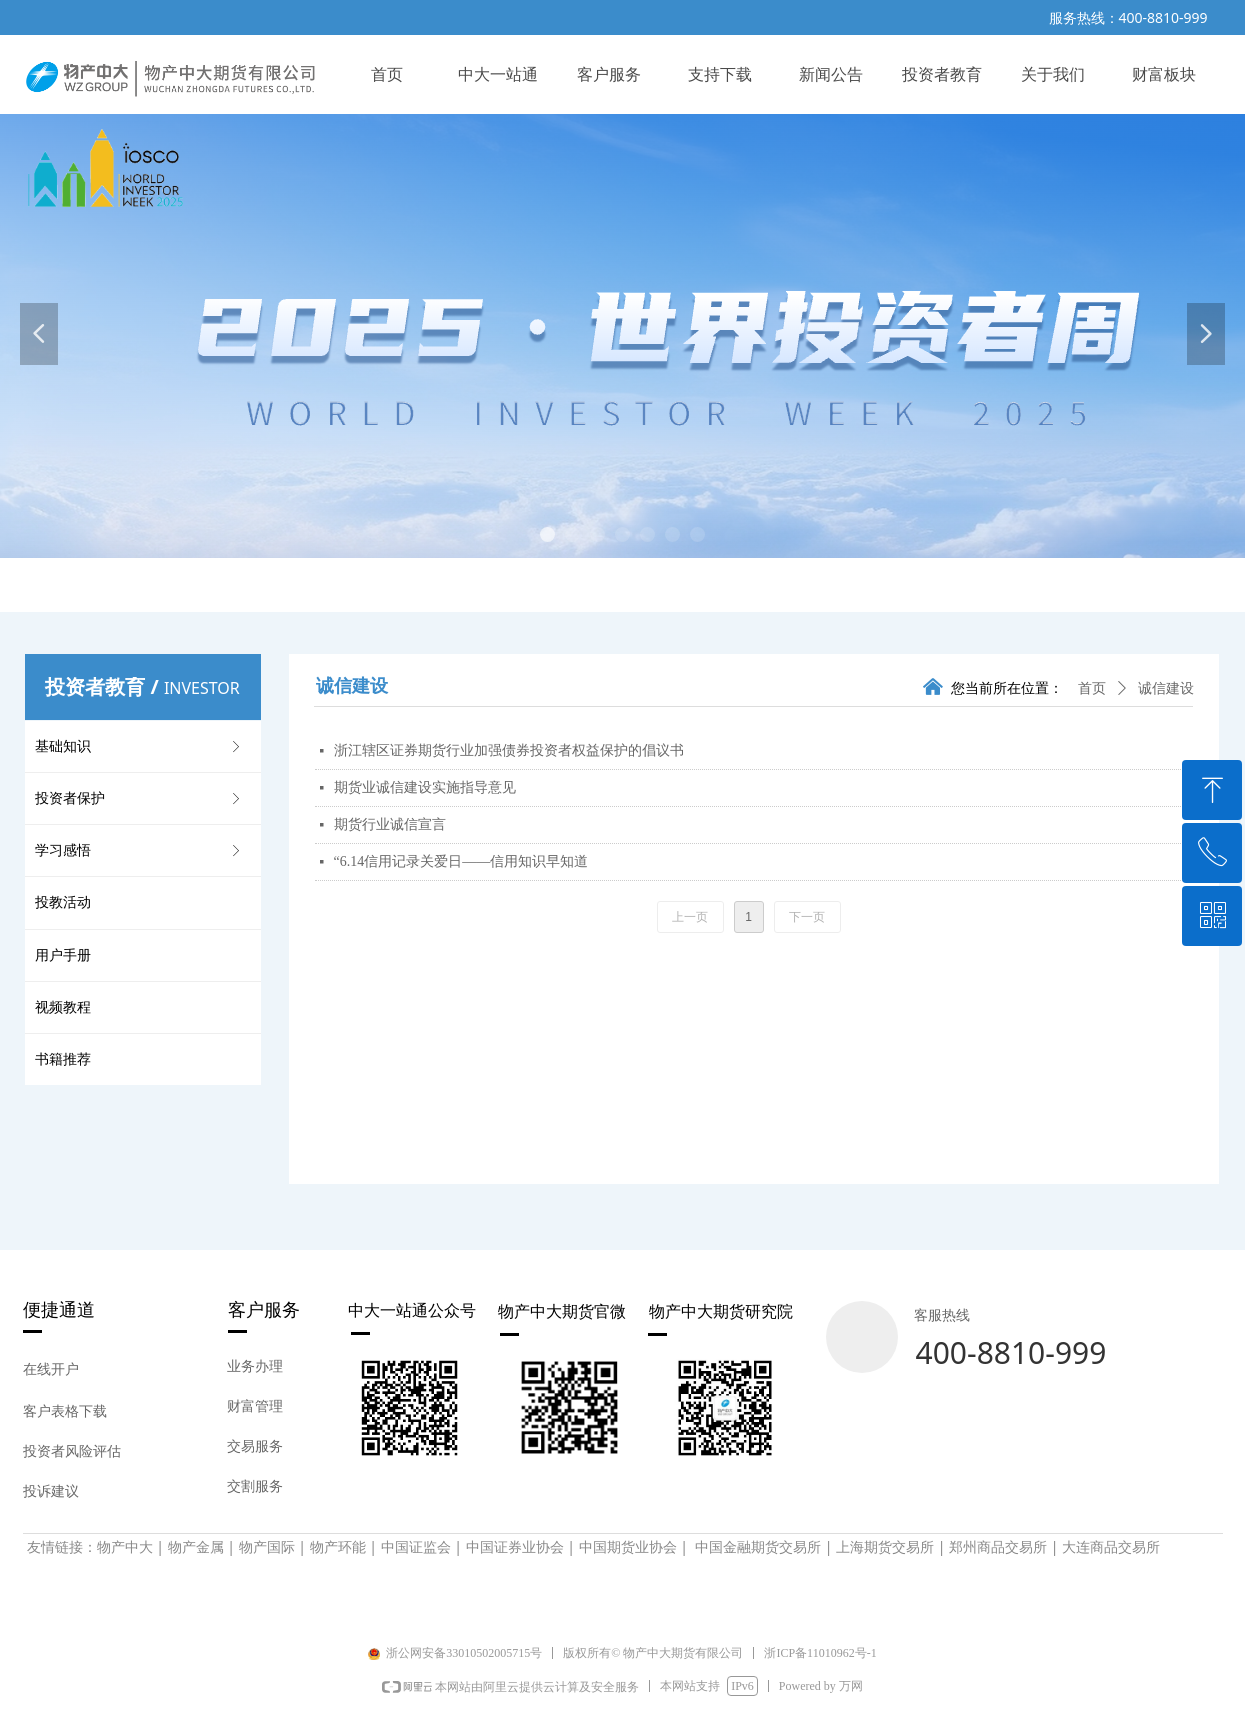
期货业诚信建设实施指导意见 (425, 787)
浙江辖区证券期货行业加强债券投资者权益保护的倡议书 (509, 750)
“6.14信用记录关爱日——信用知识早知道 (461, 861)
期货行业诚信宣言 (390, 824)
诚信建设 (1166, 688)
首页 (1092, 688)
